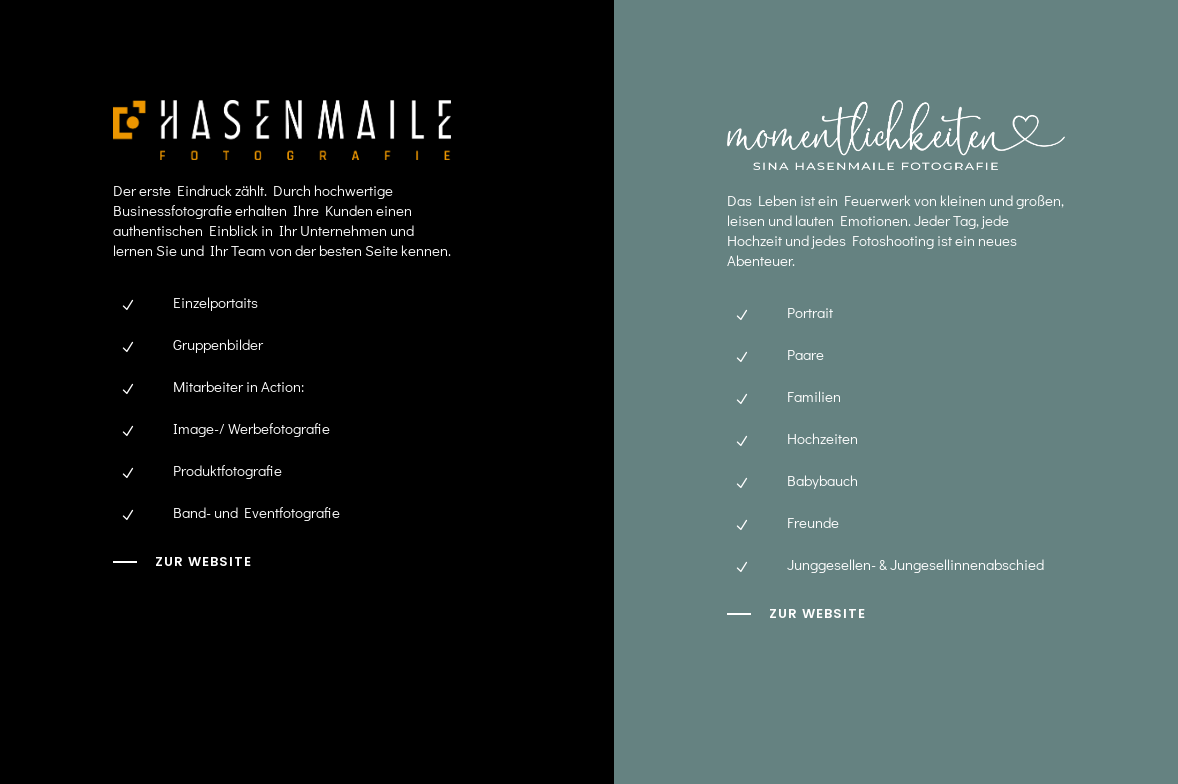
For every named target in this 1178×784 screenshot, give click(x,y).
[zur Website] (182, 562)
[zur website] (796, 614)
